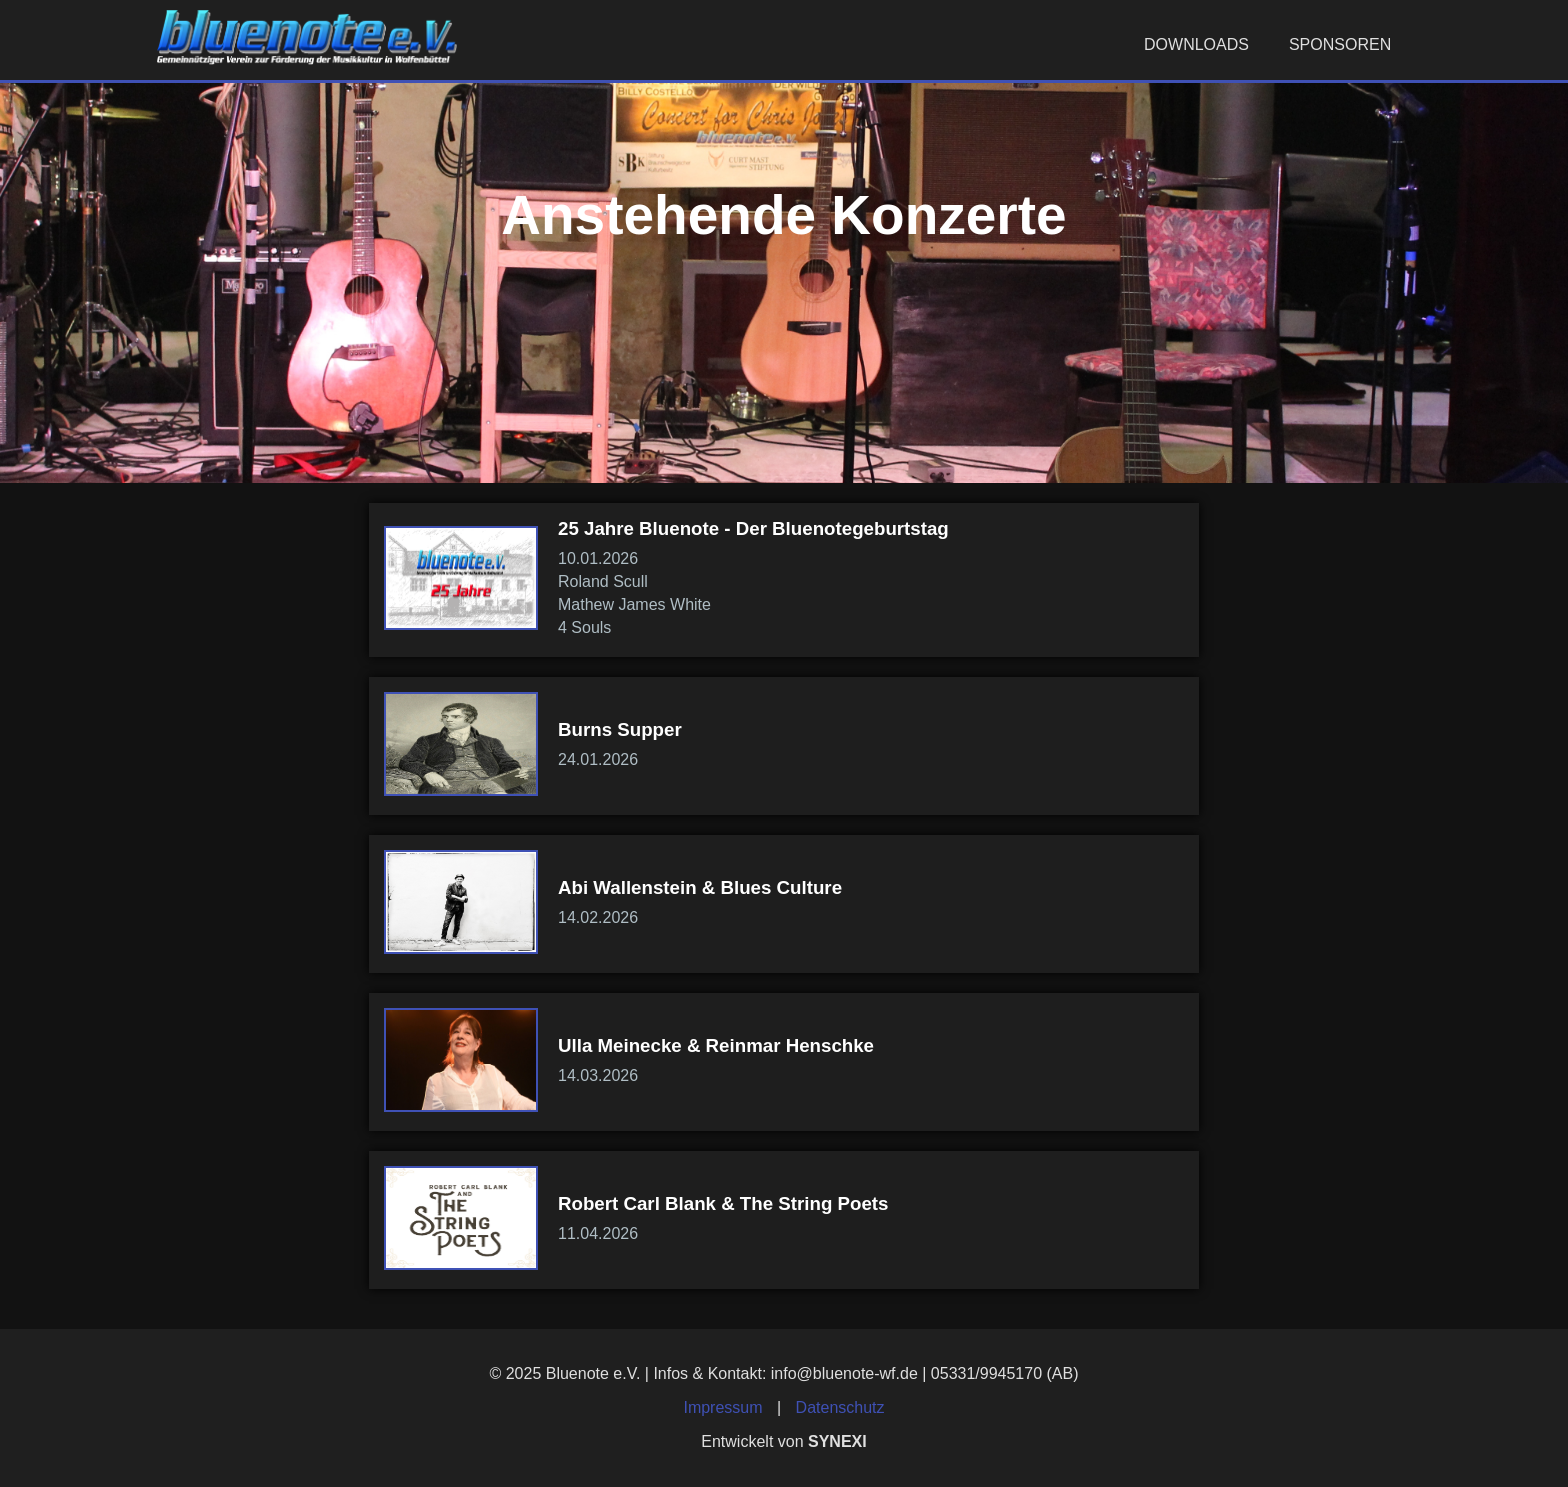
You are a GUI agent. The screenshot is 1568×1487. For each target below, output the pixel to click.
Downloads (1196, 44)
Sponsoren (1340, 44)
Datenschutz (840, 1407)
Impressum (722, 1407)
